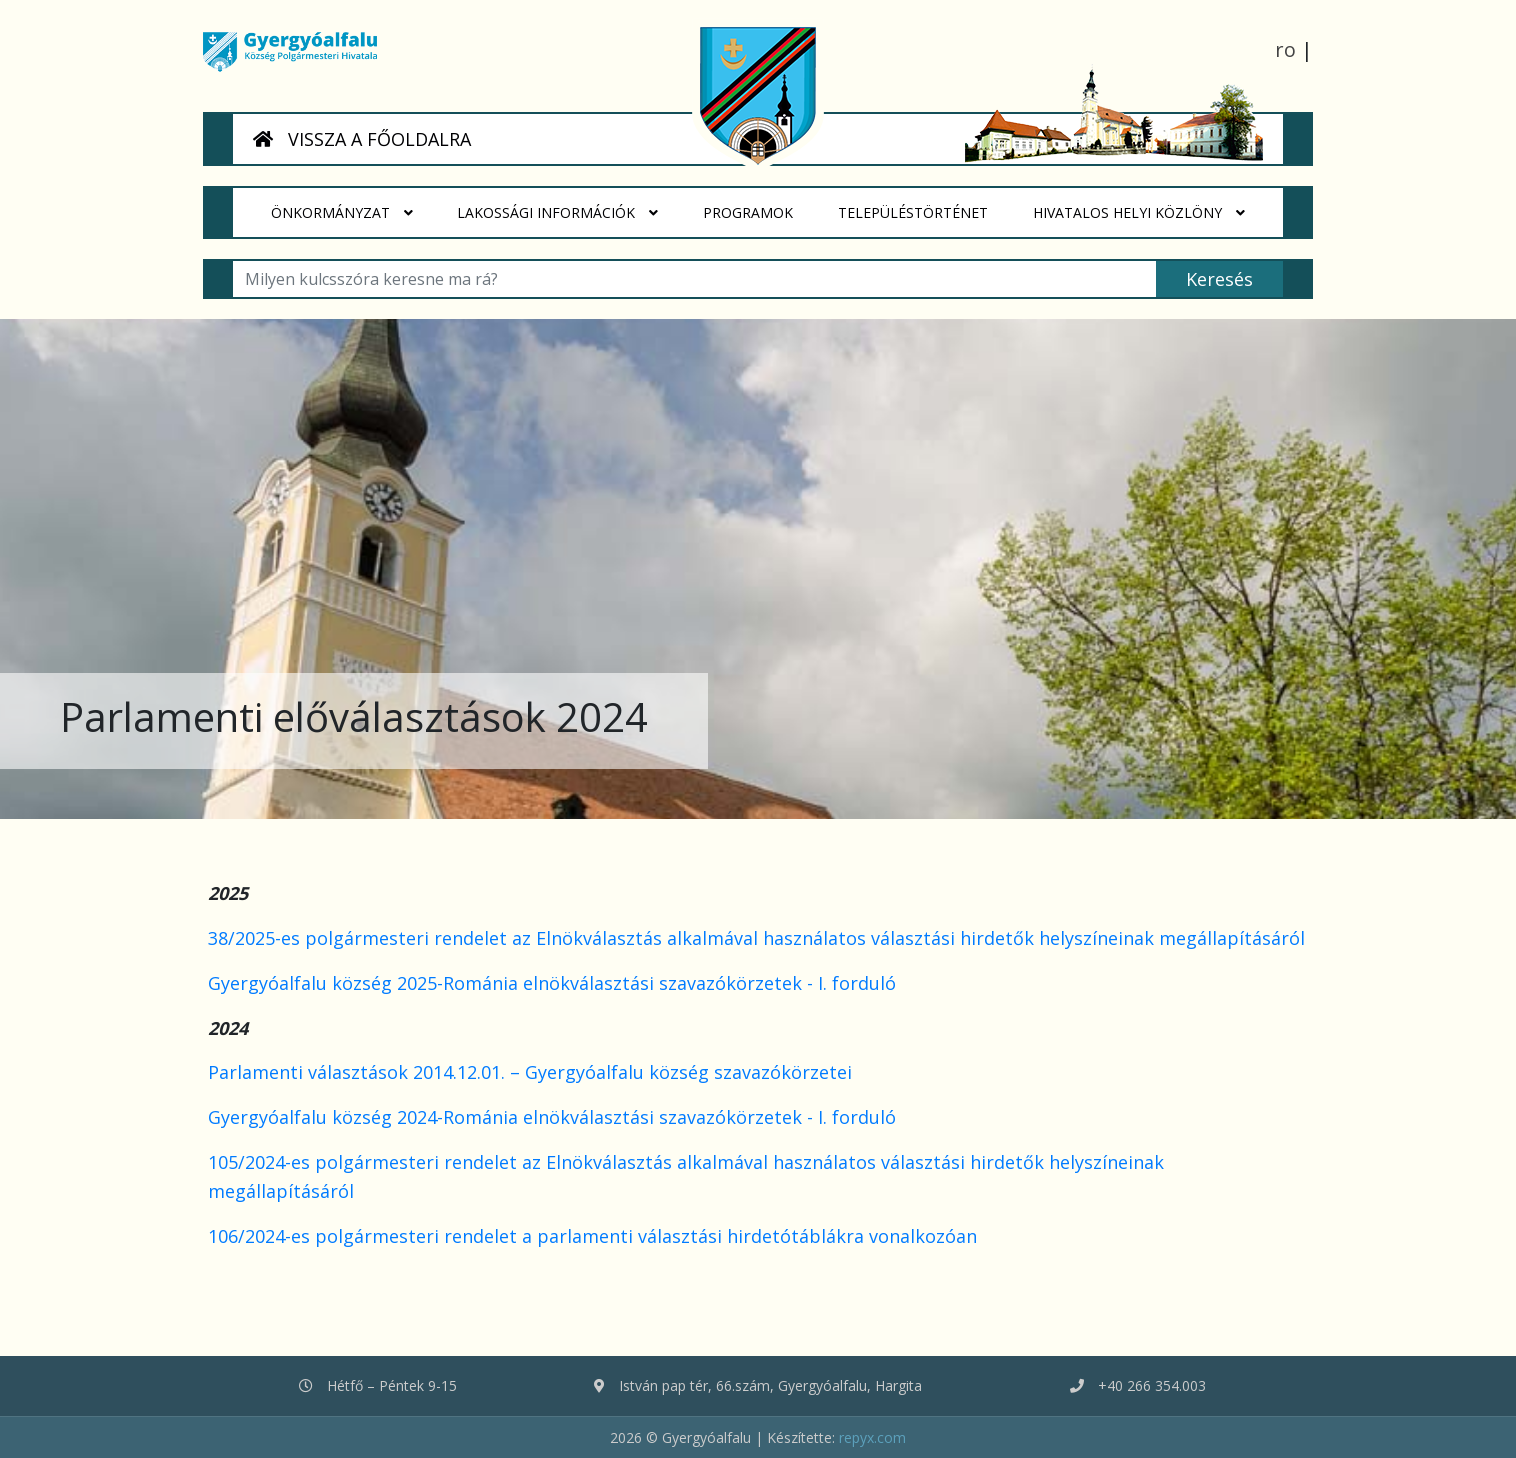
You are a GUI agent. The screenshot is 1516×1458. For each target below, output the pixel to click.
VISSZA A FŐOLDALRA (362, 139)
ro (1285, 49)
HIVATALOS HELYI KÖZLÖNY (1139, 213)
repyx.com (872, 1437)
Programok (760, 205)
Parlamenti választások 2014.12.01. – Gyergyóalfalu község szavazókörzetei (530, 1072)
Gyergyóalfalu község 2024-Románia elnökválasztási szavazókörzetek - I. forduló (552, 1117)
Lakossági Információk (558, 213)
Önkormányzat (342, 213)
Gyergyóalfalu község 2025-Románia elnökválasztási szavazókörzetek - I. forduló (552, 983)
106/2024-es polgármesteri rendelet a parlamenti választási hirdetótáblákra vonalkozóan (592, 1236)
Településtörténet (924, 205)
